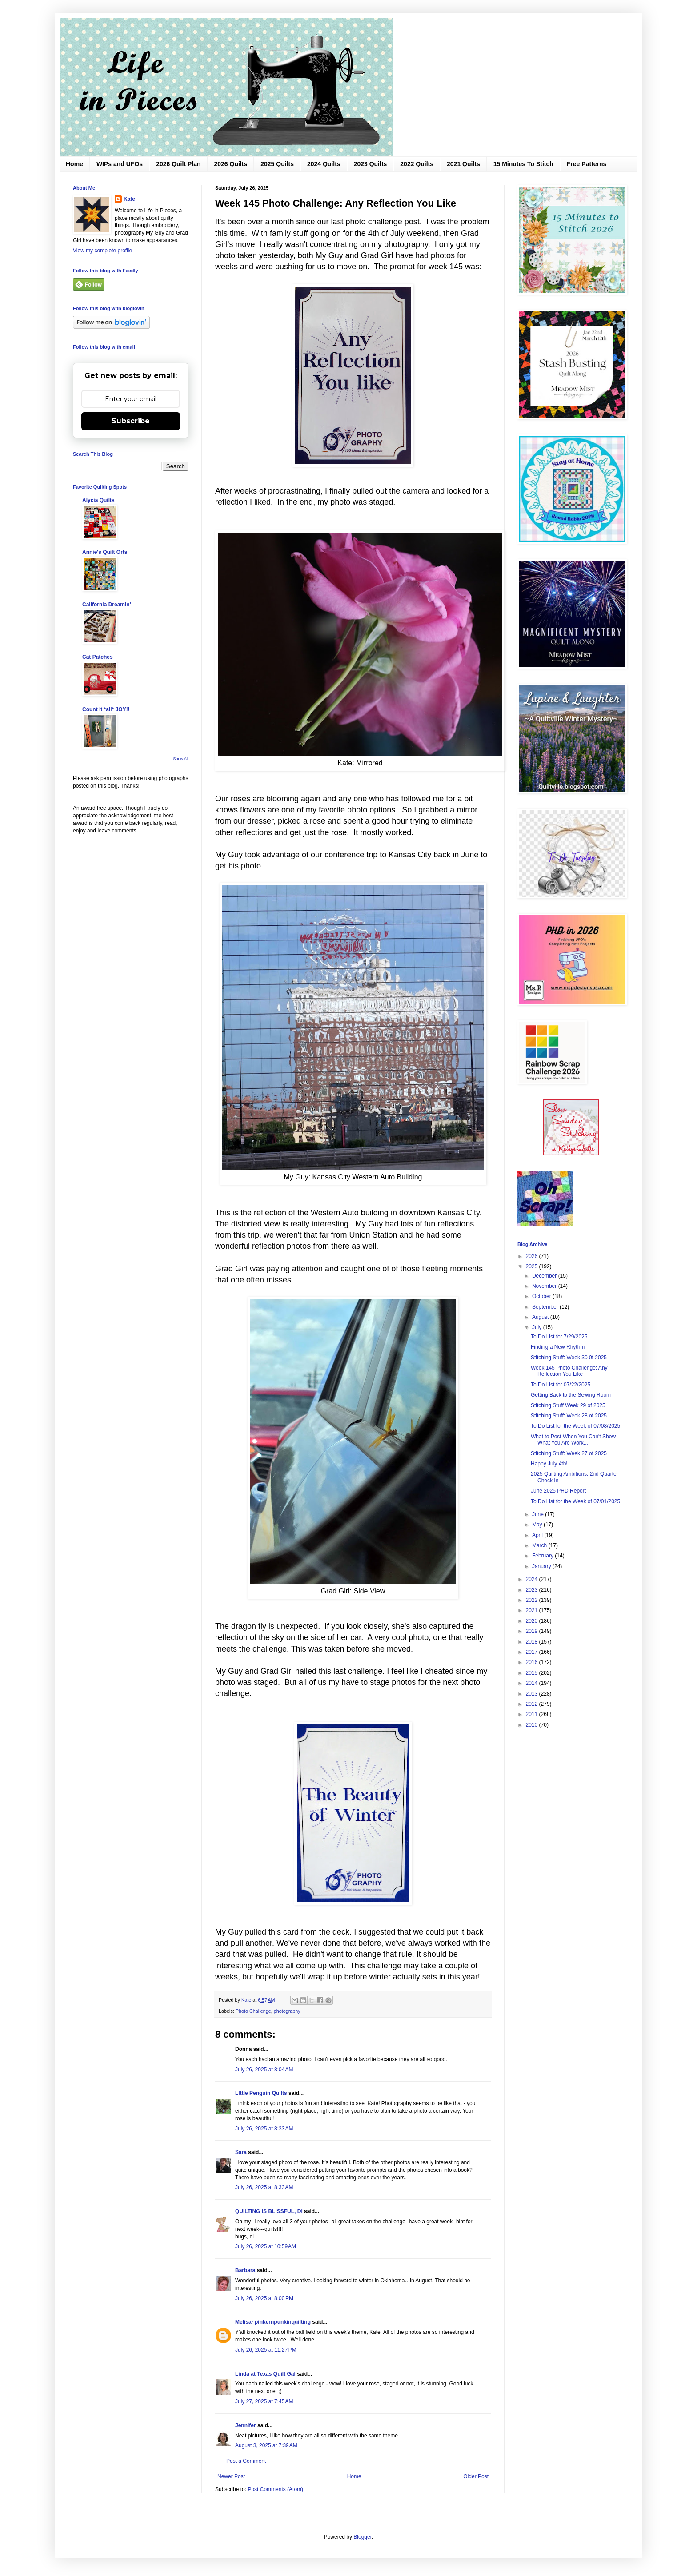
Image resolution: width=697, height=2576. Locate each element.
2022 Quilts (416, 163)
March (540, 1545)
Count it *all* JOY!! (106, 709)
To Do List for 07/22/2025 (560, 1385)
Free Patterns (586, 163)
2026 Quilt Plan (178, 163)
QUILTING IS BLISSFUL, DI (269, 2211)
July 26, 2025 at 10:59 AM (265, 2246)
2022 (532, 1600)
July (537, 1327)
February (543, 1556)
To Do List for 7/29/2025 (559, 1337)
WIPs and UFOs (119, 163)
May (538, 1524)
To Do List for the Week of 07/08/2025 (575, 1426)
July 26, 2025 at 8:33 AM (264, 2129)
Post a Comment (246, 2461)
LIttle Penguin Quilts (261, 2093)
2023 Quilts (370, 163)
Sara (241, 2152)
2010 (532, 1725)
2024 (532, 1579)
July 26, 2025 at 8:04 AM (264, 2069)
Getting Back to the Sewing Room (571, 1395)
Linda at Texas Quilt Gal (265, 2374)
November (545, 1286)
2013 (532, 1694)
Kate (129, 199)
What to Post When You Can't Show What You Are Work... (573, 1439)
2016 (532, 1662)
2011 (532, 1714)
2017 (532, 1652)
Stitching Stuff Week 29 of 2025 (568, 1405)
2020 (532, 1621)
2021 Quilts (463, 163)
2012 (532, 1704)
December (545, 1276)
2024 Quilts (323, 163)
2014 (532, 1683)
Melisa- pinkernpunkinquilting (273, 2322)
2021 (532, 1610)
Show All (180, 758)
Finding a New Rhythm (558, 1347)
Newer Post (231, 2476)
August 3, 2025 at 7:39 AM (266, 2445)
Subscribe (131, 421)
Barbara (245, 2270)
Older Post (476, 2476)
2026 (532, 1256)
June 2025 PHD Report (558, 1491)
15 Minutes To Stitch (523, 163)
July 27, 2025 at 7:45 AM (264, 2401)
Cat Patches (97, 657)
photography (287, 2011)
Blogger (362, 2537)
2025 (532, 1266)
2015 (532, 1673)
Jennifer (245, 2425)
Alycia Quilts (98, 500)
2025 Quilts (277, 163)
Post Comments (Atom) (275, 2489)
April (538, 1535)
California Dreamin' (106, 604)
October (542, 1296)
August (541, 1317)
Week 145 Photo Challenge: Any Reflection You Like (569, 1371)
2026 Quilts (231, 163)
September (546, 1307)
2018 (532, 1642)
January (542, 1566)
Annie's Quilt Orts (105, 552)
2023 (532, 1590)
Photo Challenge (253, 2011)
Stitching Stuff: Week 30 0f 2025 (569, 1357)
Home (74, 163)
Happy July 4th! (549, 1464)
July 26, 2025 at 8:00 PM (264, 2298)
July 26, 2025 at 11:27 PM (265, 2350)
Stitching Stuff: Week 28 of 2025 (569, 1416)
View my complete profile (102, 250)
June (538, 1514)
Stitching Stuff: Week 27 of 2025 (569, 1453)
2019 (532, 1631)
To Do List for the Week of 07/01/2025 (575, 1501)
